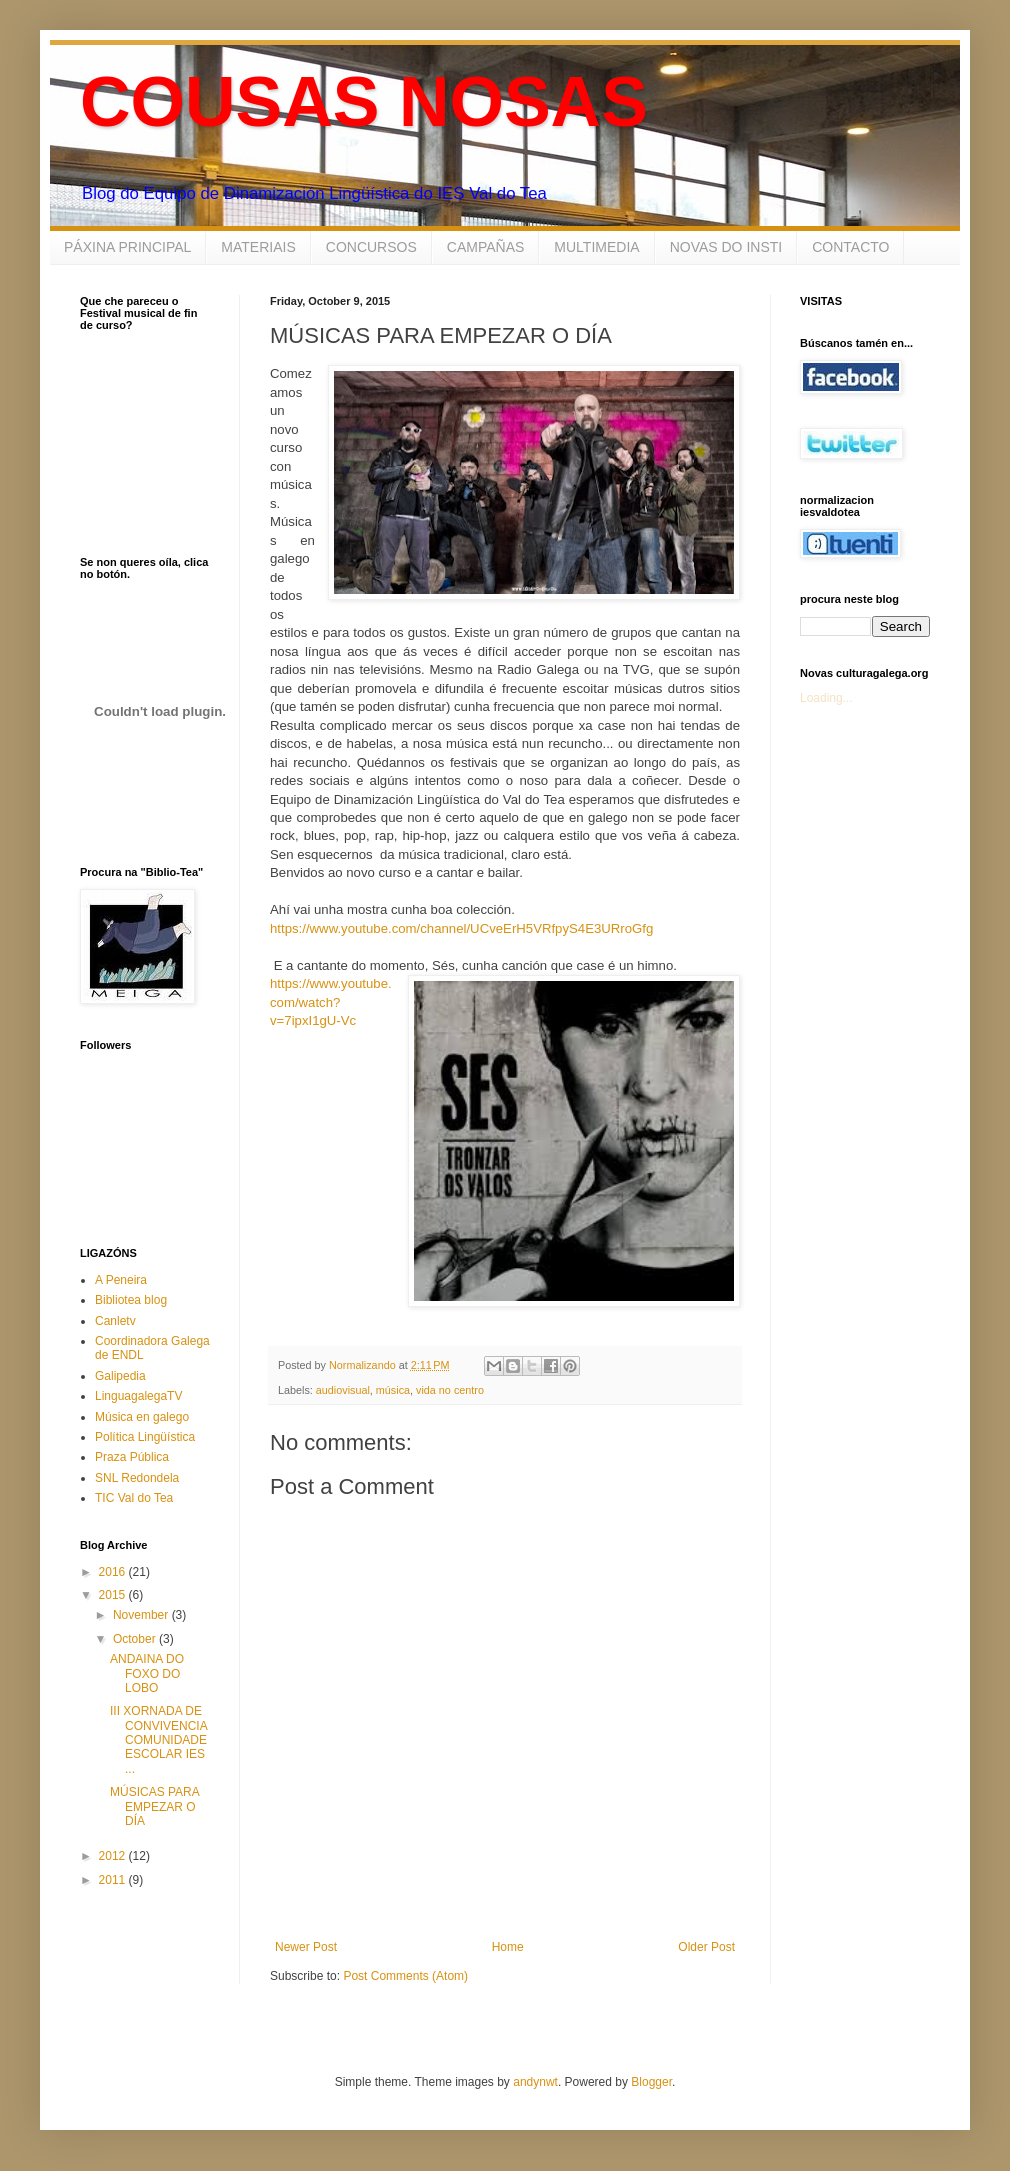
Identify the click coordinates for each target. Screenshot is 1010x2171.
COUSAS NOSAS (364, 102)
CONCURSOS (371, 247)
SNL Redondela (137, 1478)
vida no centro (450, 1390)
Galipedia (120, 1376)
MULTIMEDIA (596, 247)
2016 (114, 1572)
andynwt (535, 2082)
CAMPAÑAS (486, 247)
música (393, 1390)
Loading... (826, 698)
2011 (114, 1880)
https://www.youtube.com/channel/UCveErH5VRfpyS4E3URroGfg (461, 928)
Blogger (651, 2082)
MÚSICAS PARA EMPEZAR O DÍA (154, 1806)
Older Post (706, 1947)
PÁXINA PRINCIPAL (127, 247)
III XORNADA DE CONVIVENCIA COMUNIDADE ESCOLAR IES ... (158, 1740)
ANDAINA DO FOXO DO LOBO (147, 1673)
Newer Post (306, 1947)
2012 (114, 1856)
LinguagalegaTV (138, 1396)
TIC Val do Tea (134, 1498)
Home (508, 1947)
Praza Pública (132, 1457)
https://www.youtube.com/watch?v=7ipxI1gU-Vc (331, 1002)
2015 (114, 1595)
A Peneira (121, 1280)
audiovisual (343, 1390)
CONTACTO (850, 247)
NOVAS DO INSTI (726, 247)
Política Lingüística (145, 1437)
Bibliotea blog (131, 1300)
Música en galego (142, 1417)
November (142, 1615)
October (136, 1639)
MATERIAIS (258, 247)
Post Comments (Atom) (405, 1976)
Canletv (115, 1321)
